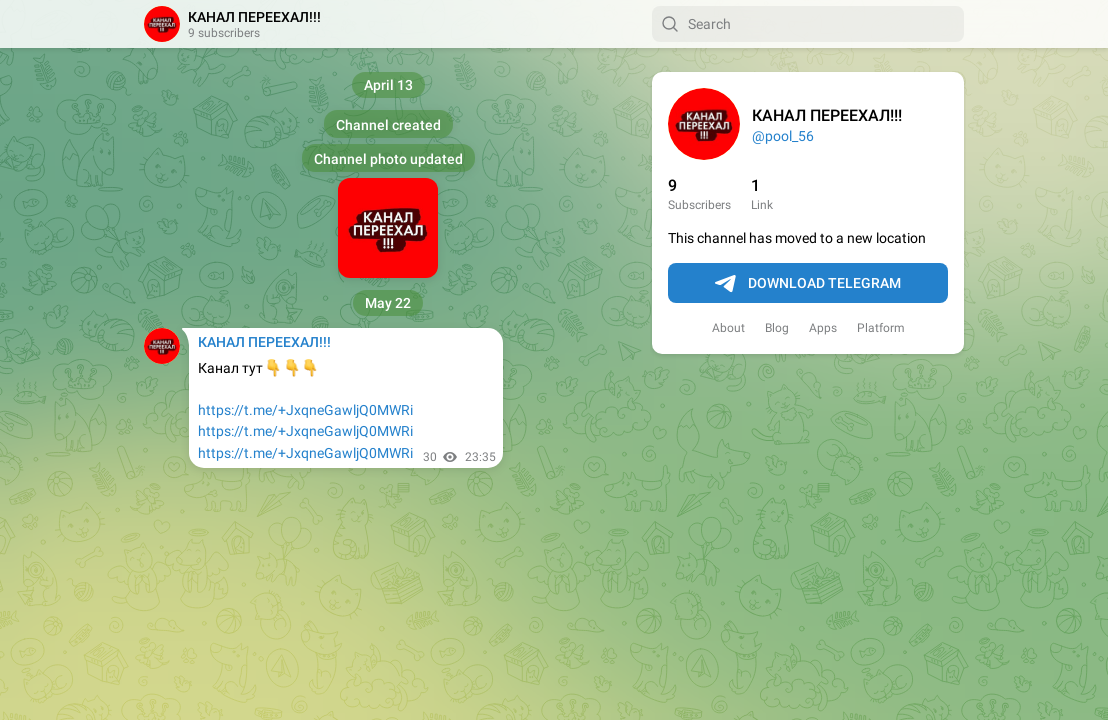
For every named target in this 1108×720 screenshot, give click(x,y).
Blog (777, 328)
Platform (881, 328)
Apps (823, 328)
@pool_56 (783, 136)
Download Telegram (808, 284)
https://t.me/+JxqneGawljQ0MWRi (305, 410)
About (728, 328)
